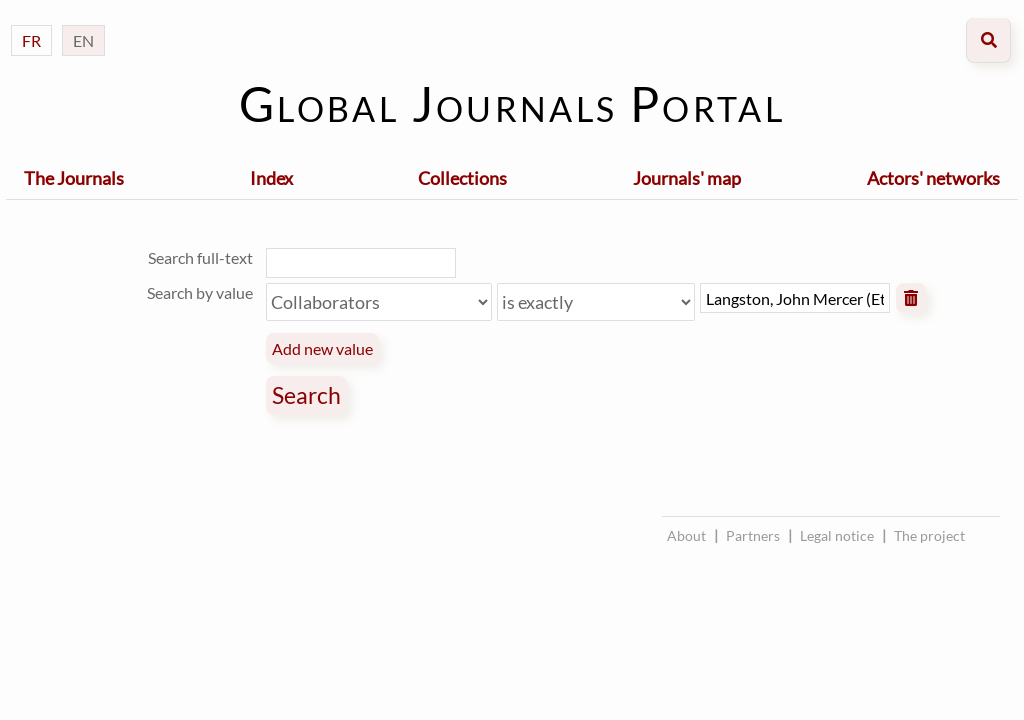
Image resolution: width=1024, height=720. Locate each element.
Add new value (322, 348)
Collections (462, 178)
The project (929, 535)
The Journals (74, 178)
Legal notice (837, 535)
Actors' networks (933, 178)
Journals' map (687, 178)
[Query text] (795, 298)
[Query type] (596, 302)
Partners (753, 535)
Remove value (911, 298)
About (686, 535)
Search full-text (200, 257)
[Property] (379, 302)
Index (271, 178)
